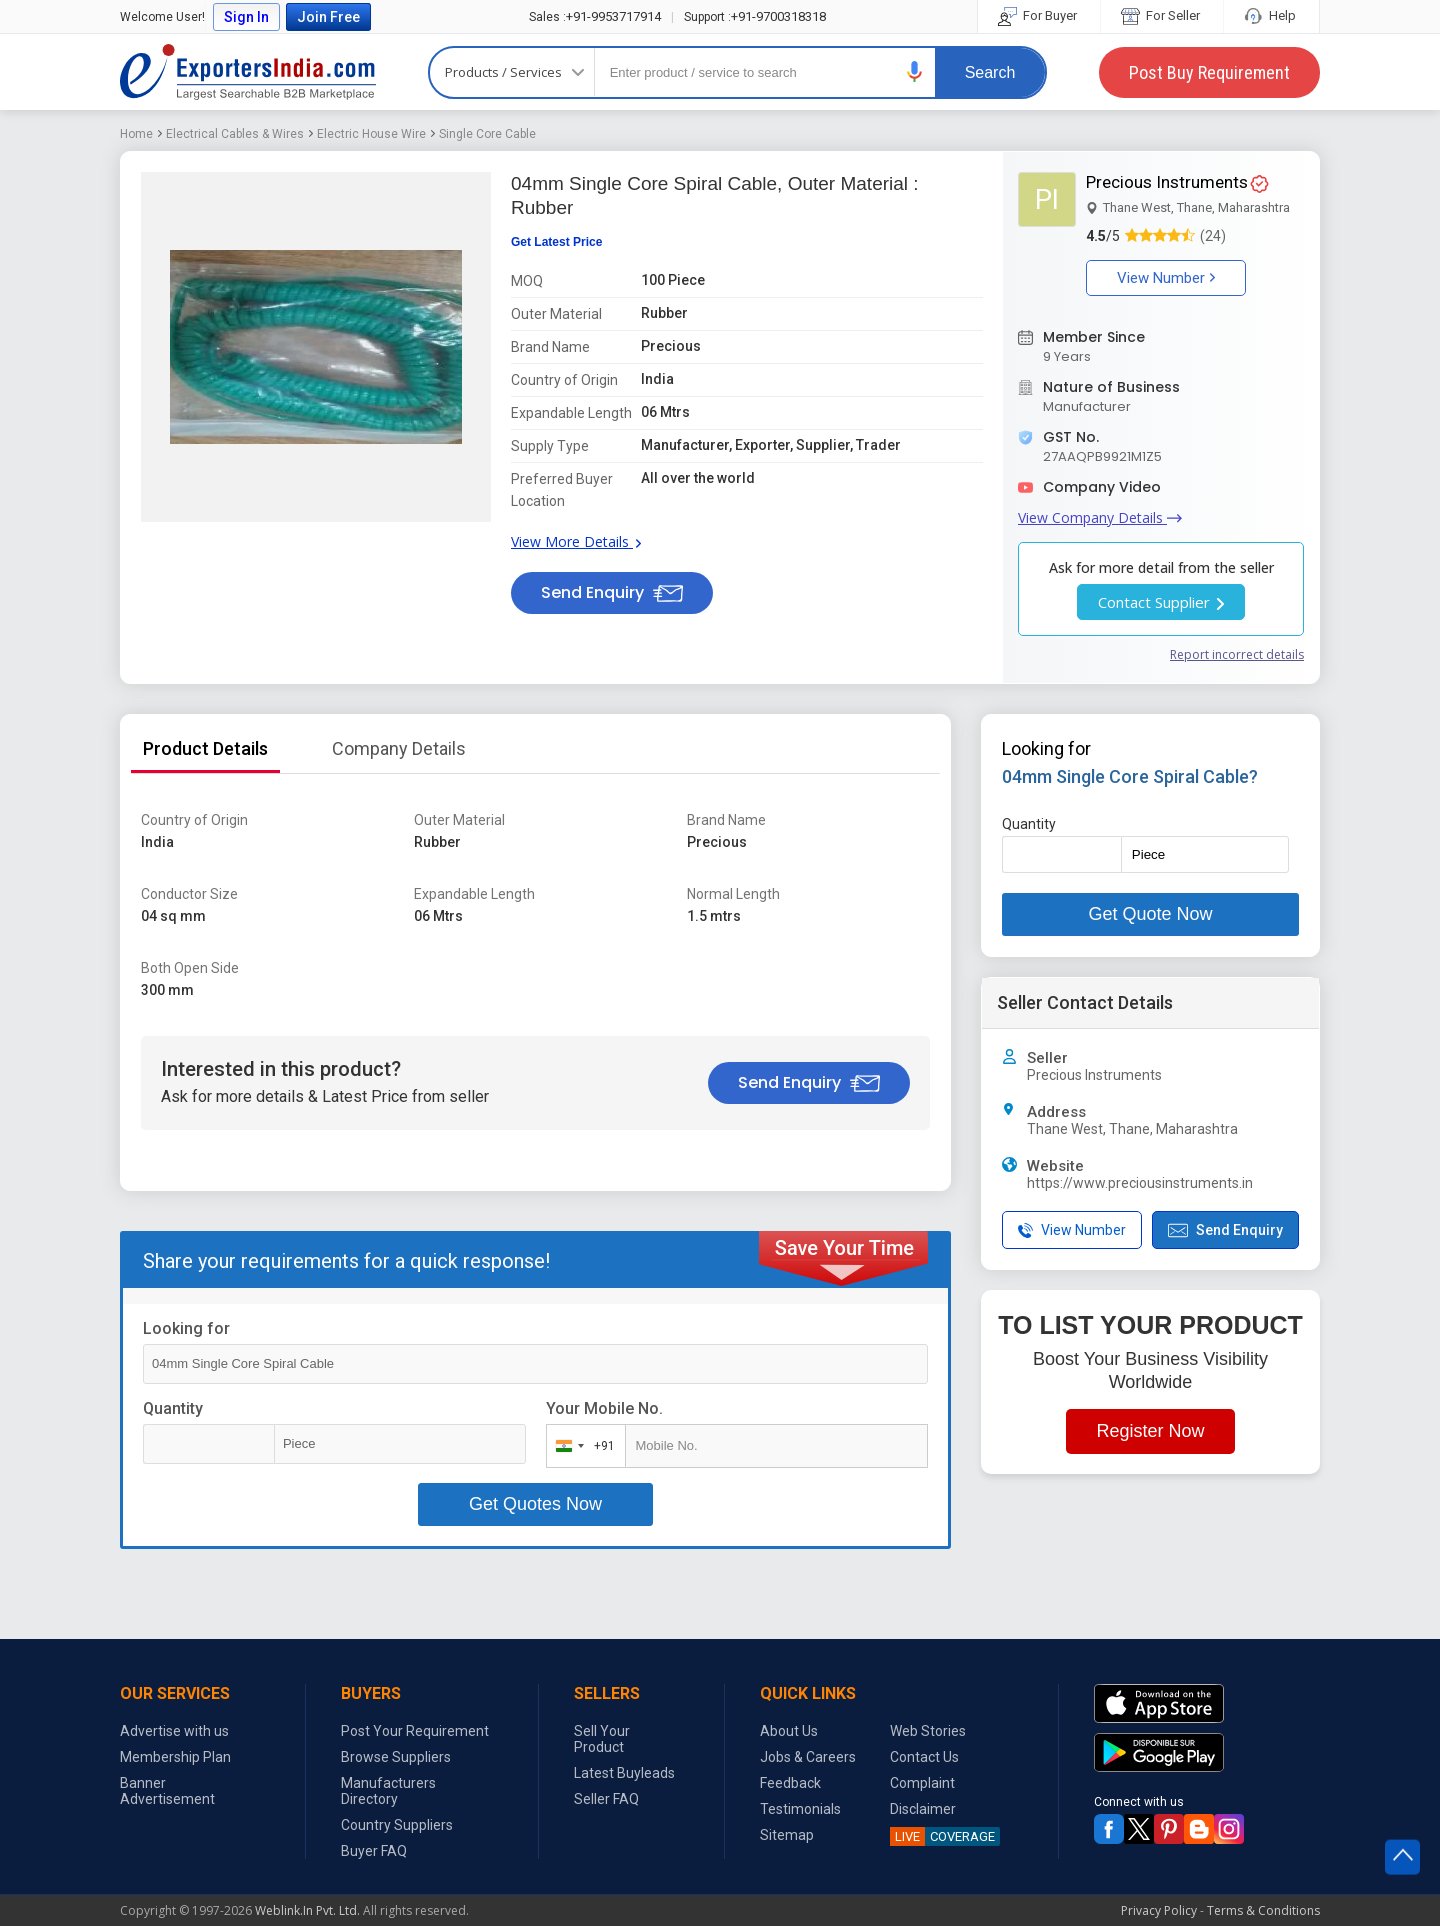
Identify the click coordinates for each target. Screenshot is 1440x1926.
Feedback (790, 1783)
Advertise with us (174, 1731)
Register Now (1150, 1431)
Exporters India (248, 72)
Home (136, 134)
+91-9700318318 (755, 16)
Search (990, 72)
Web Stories (928, 1731)
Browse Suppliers (396, 1757)
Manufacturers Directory (388, 1791)
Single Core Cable (487, 134)
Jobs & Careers (808, 1757)
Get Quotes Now (535, 1504)
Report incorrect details (1237, 654)
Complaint (922, 1783)
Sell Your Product (602, 1739)
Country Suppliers (397, 1825)
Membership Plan (175, 1757)
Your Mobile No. (604, 1408)
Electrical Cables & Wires (235, 134)
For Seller (1162, 15)
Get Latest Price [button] (556, 242)
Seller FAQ (606, 1799)
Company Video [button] (1102, 487)
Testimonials (800, 1809)
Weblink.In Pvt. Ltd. (307, 1910)
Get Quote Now (1150, 914)
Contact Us (924, 1757)
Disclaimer (923, 1809)
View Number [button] (1166, 278)
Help (1271, 15)
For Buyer (1039, 15)
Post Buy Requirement (1209, 72)
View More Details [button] (576, 541)
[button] (915, 71)
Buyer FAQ (374, 1851)
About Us (789, 1731)
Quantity (173, 1408)
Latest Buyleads (624, 1773)
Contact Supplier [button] (1161, 602)
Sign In (246, 17)
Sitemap (787, 1835)
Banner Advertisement (167, 1791)
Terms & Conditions (1263, 1910)
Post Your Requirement (415, 1731)
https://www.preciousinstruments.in (1140, 1183)
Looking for (186, 1328)
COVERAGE (942, 1836)
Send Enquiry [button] (612, 592)
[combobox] (581, 1446)
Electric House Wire (371, 134)
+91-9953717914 (595, 16)
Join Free (328, 17)
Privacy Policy (1159, 1910)
